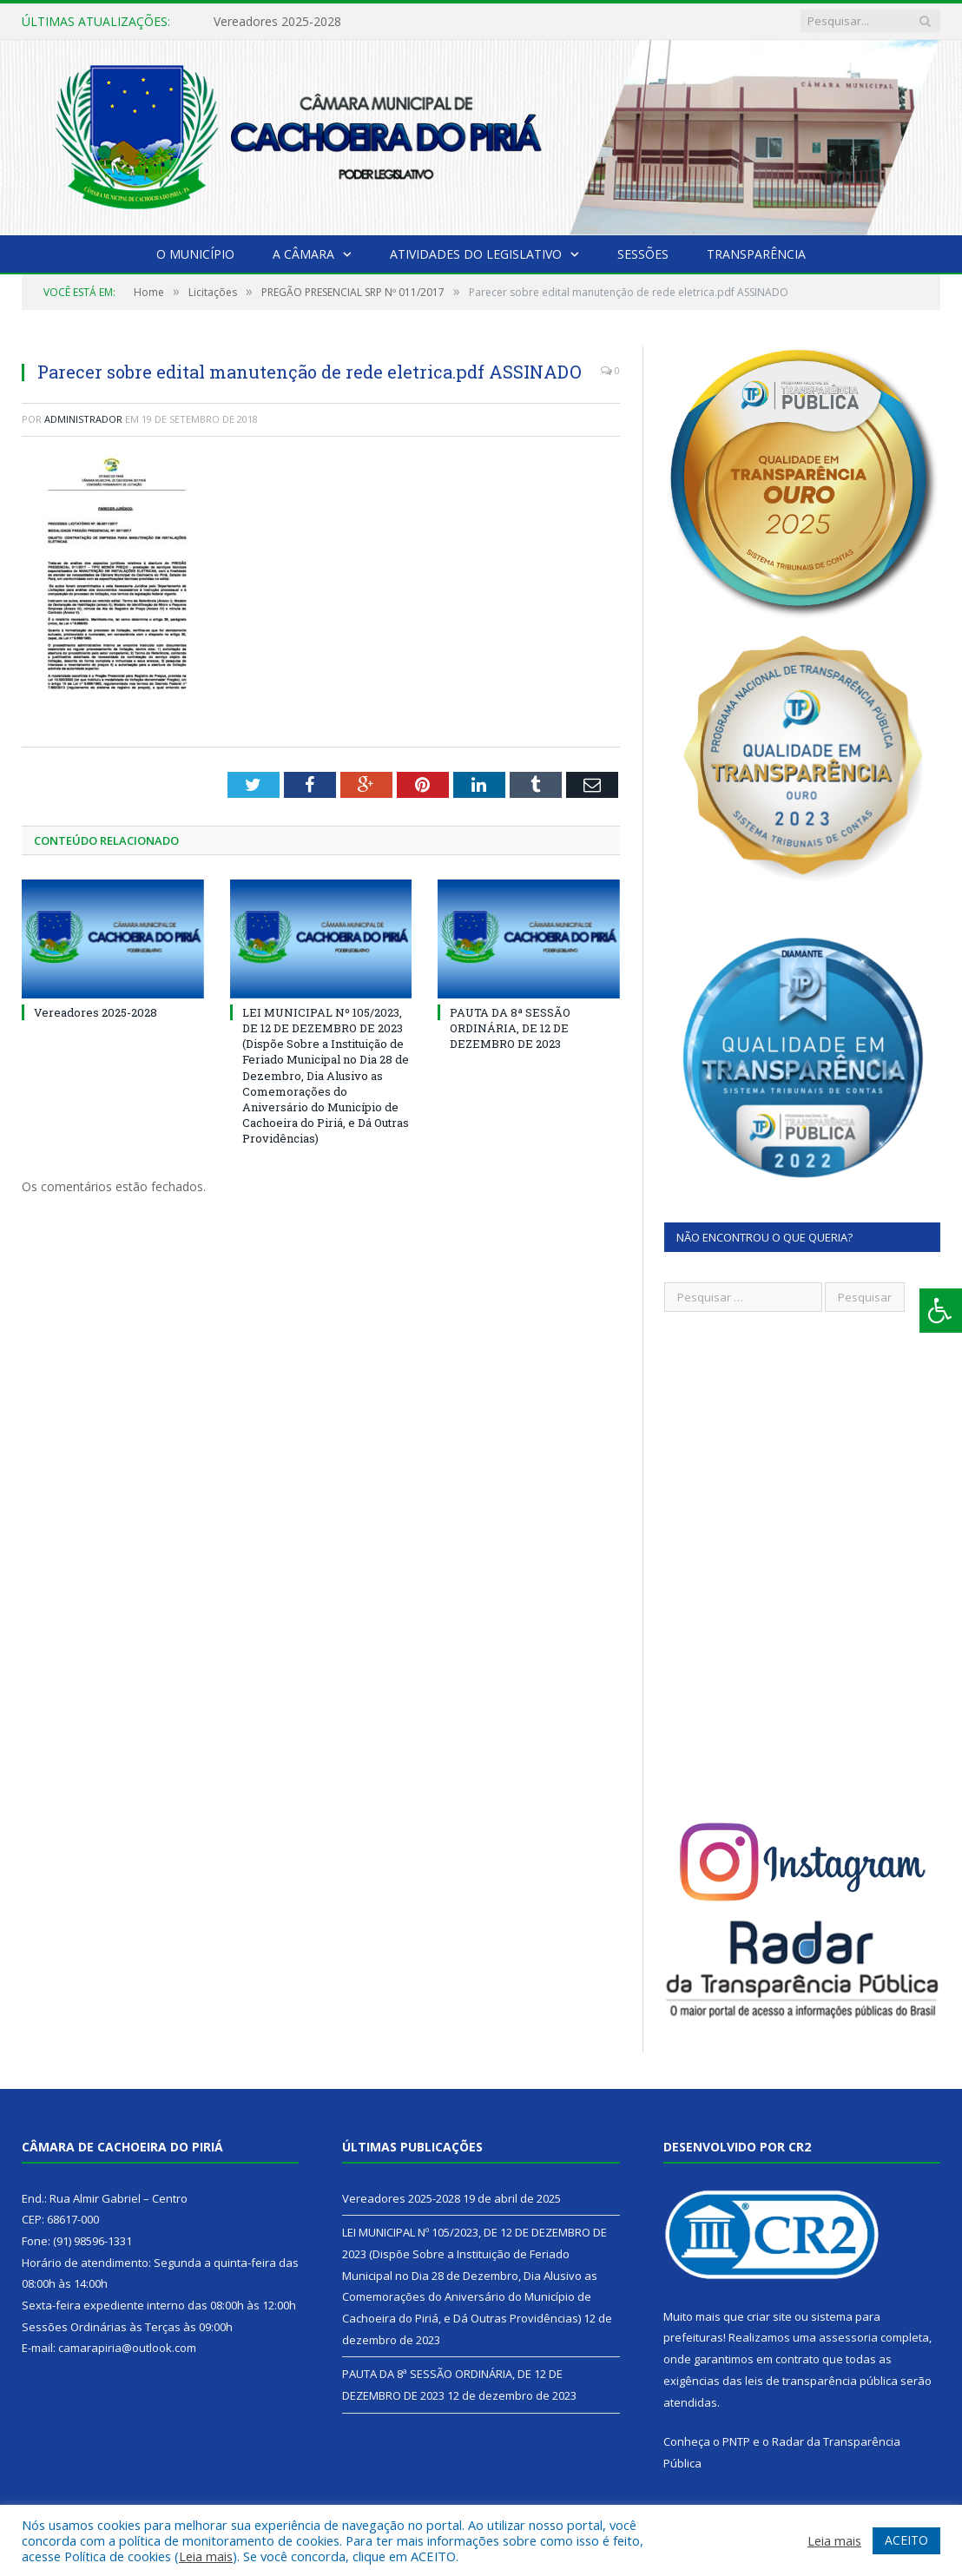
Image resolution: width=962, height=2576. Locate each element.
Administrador (83, 418)
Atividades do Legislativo (476, 254)
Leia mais (206, 2556)
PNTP (736, 2441)
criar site (769, 2316)
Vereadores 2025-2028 (277, 22)
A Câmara (303, 254)
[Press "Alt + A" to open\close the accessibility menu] (940, 1310)
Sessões (643, 254)
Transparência (756, 254)
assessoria (848, 2337)
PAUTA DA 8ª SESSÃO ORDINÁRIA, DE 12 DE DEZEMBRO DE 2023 (510, 1028)
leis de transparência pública (821, 2380)
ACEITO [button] (906, 2540)
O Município (195, 254)
